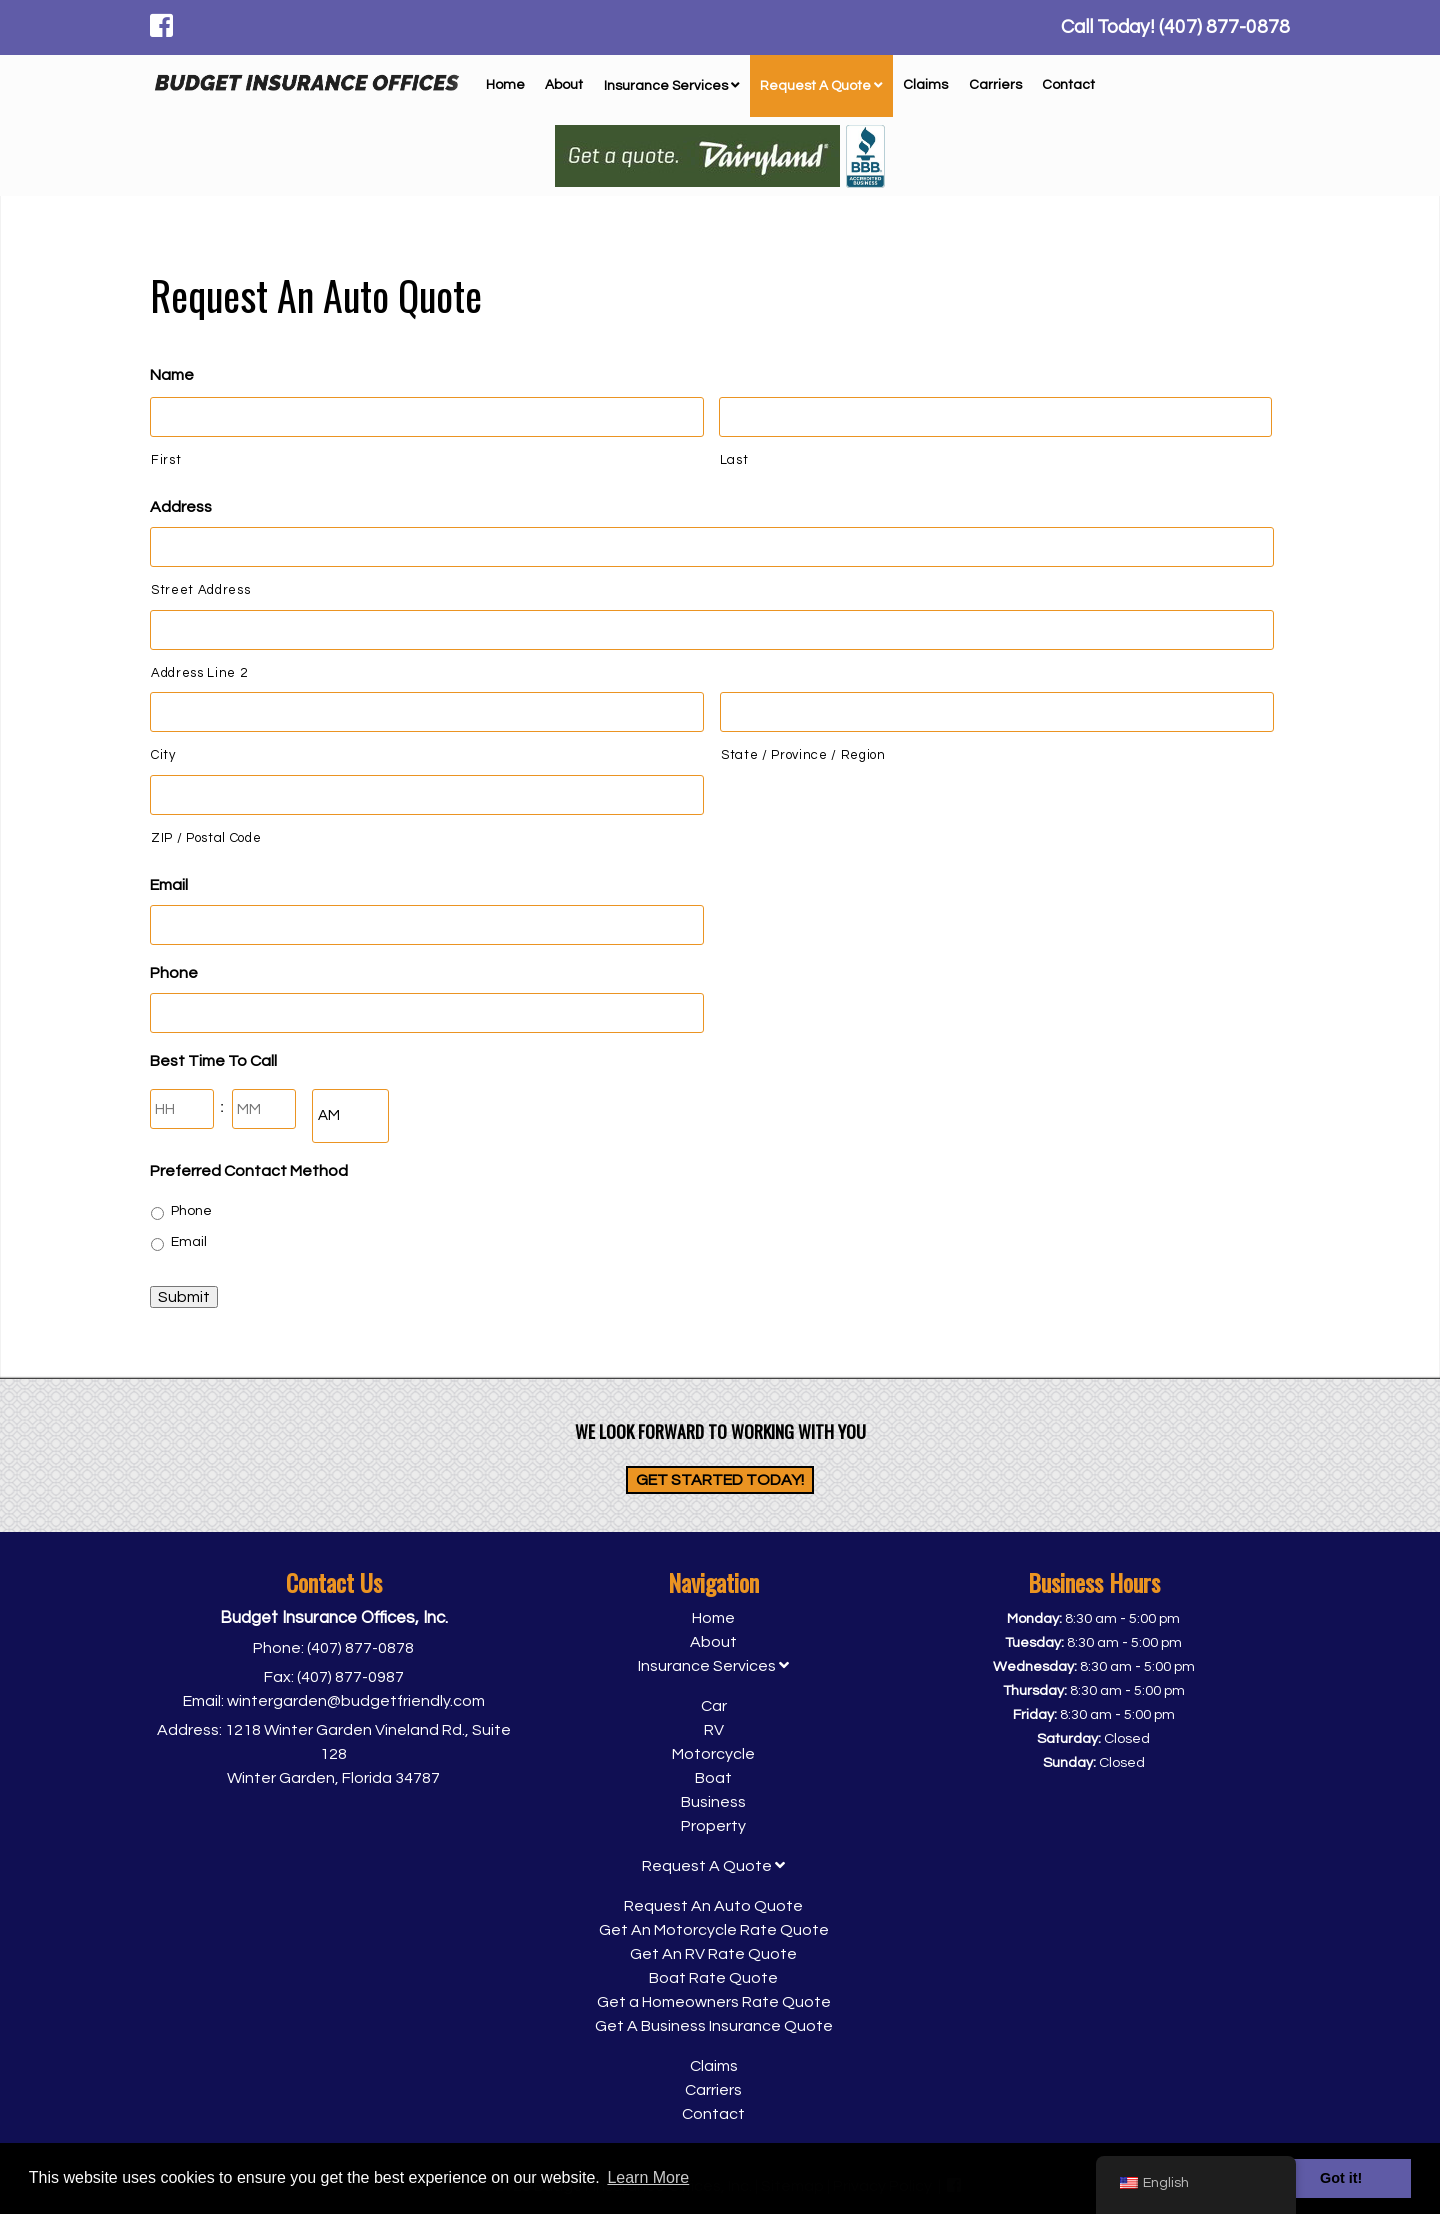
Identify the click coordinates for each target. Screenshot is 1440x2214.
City (163, 755)
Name (172, 375)
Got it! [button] (1341, 2178)
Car (714, 1706)
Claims (925, 85)
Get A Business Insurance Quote (714, 2026)
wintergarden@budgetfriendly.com (356, 1701)
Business (713, 1802)
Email (169, 885)
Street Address (200, 590)
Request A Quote (821, 86)
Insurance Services (672, 86)
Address (181, 507)
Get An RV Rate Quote (713, 1954)
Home (505, 85)
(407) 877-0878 (360, 1648)
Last (734, 460)
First (166, 460)
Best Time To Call (213, 1061)
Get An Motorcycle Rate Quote (714, 1930)
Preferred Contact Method (249, 1171)
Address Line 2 (199, 673)
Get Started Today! (720, 1480)
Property (713, 1826)
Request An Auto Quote (713, 1906)
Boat (713, 1778)
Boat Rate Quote (713, 1978)
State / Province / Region (803, 755)
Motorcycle (713, 1754)
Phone (174, 973)
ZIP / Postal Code (206, 838)
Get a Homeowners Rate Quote (714, 2002)
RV (714, 1730)
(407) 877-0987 (350, 1677)
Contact (1068, 85)
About (564, 85)
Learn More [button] (648, 2177)
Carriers (995, 85)
